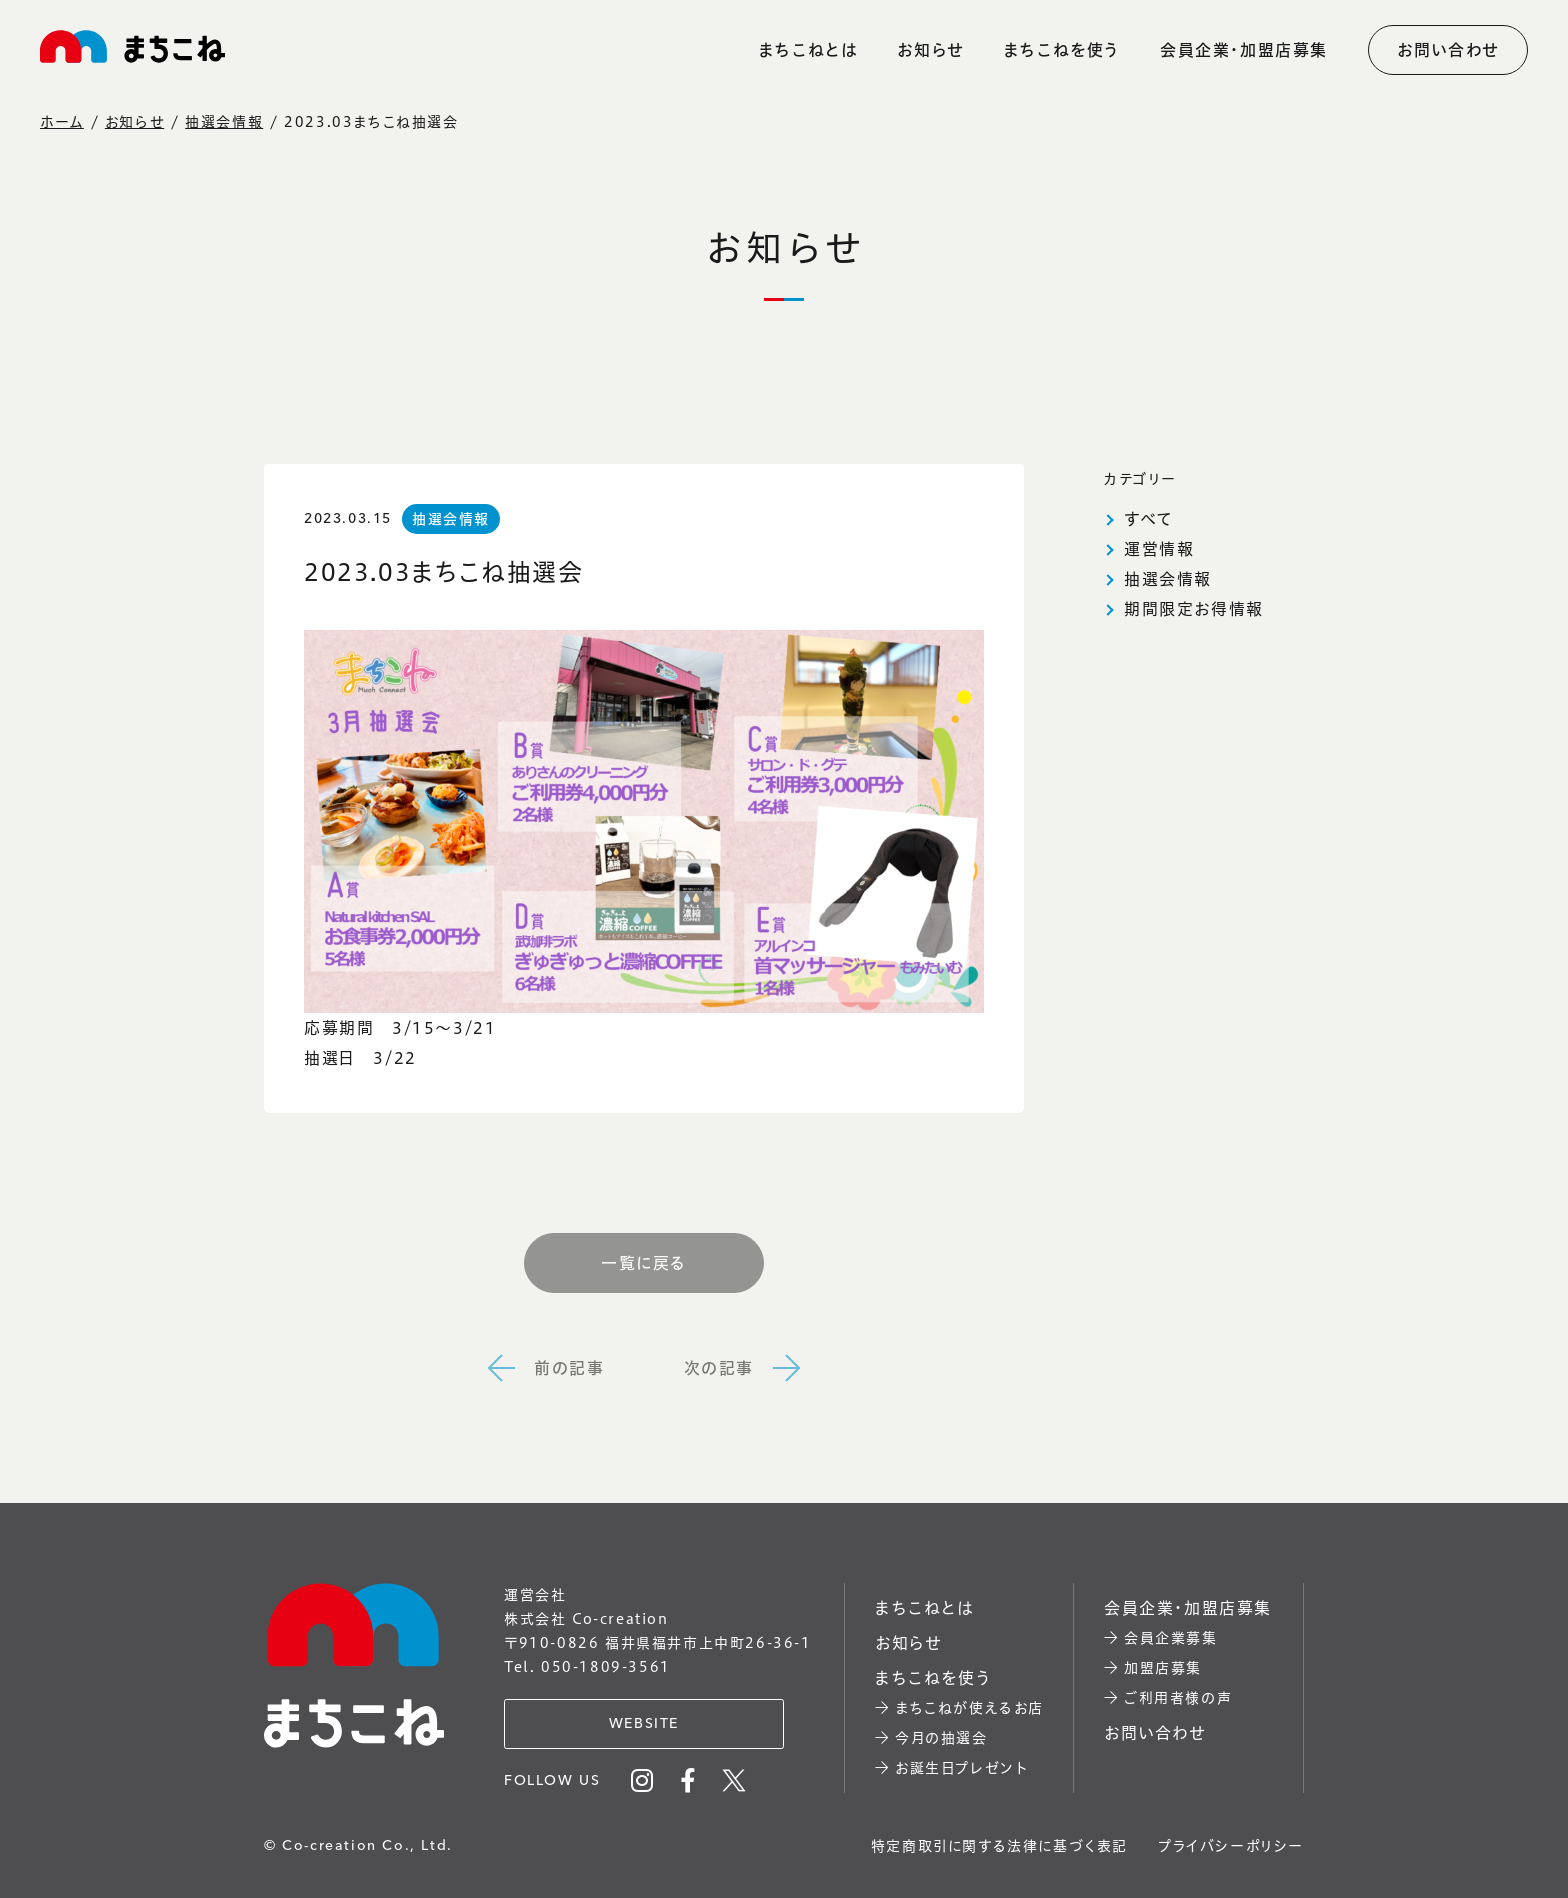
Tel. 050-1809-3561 (587, 1667)
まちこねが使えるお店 (969, 1708)
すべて (1149, 519)
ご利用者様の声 (1178, 1698)
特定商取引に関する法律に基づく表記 (999, 1846)
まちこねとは (808, 50)
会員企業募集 (1171, 1638)
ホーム (62, 122)
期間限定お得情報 (1194, 609)
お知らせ (930, 50)
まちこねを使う (1062, 50)
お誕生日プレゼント (961, 1768)
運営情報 (1159, 549)
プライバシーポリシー (1231, 1846)
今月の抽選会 (941, 1738)
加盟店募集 (1163, 1668)
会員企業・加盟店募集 (1244, 50)
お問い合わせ (1448, 50)
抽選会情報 (224, 122)
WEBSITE (644, 1723)
